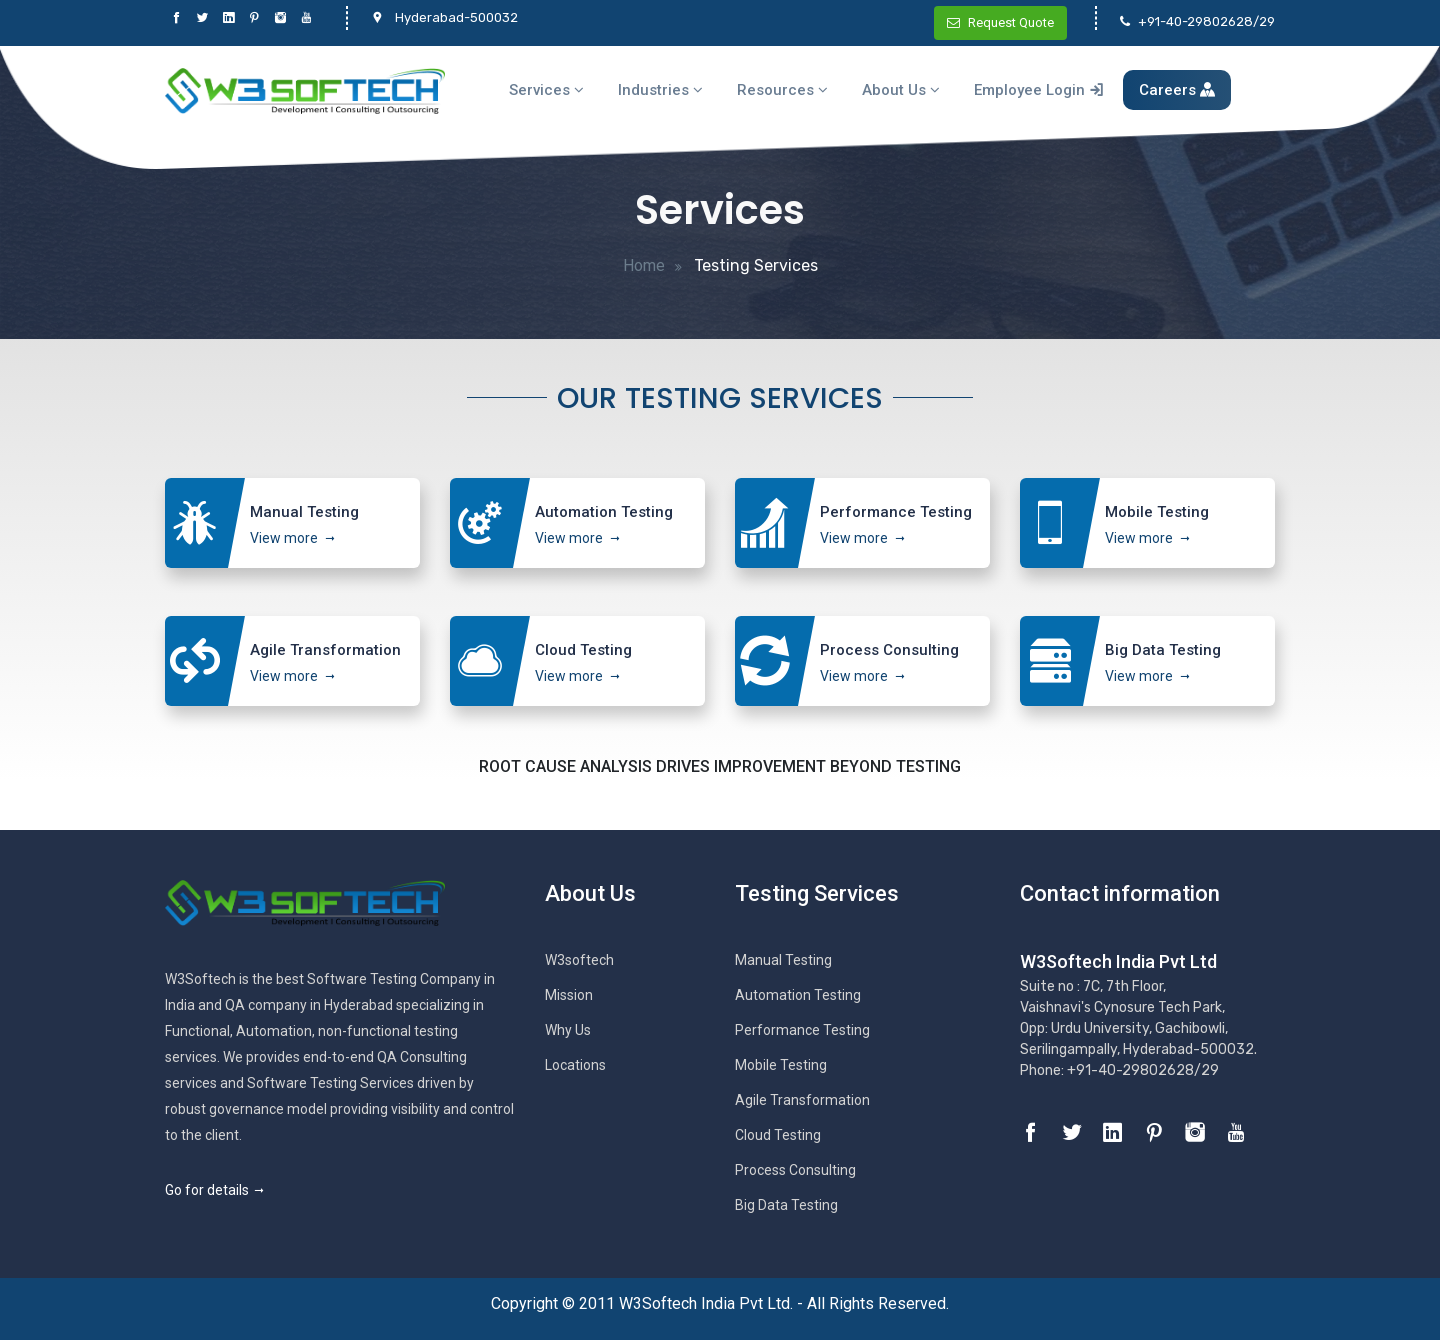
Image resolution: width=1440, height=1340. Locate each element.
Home (644, 265)
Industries (660, 90)
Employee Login (1039, 90)
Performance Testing (802, 1030)
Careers (1177, 90)
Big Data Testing (786, 1205)
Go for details (215, 1190)
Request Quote (1000, 22)
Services (546, 90)
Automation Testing (798, 995)
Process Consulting (795, 1170)
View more (284, 538)
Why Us (568, 1030)
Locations (575, 1065)
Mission (569, 995)
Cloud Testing (778, 1135)
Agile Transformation (802, 1100)
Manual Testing (783, 960)
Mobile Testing (781, 1065)
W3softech (579, 960)
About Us (901, 90)
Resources (782, 90)
